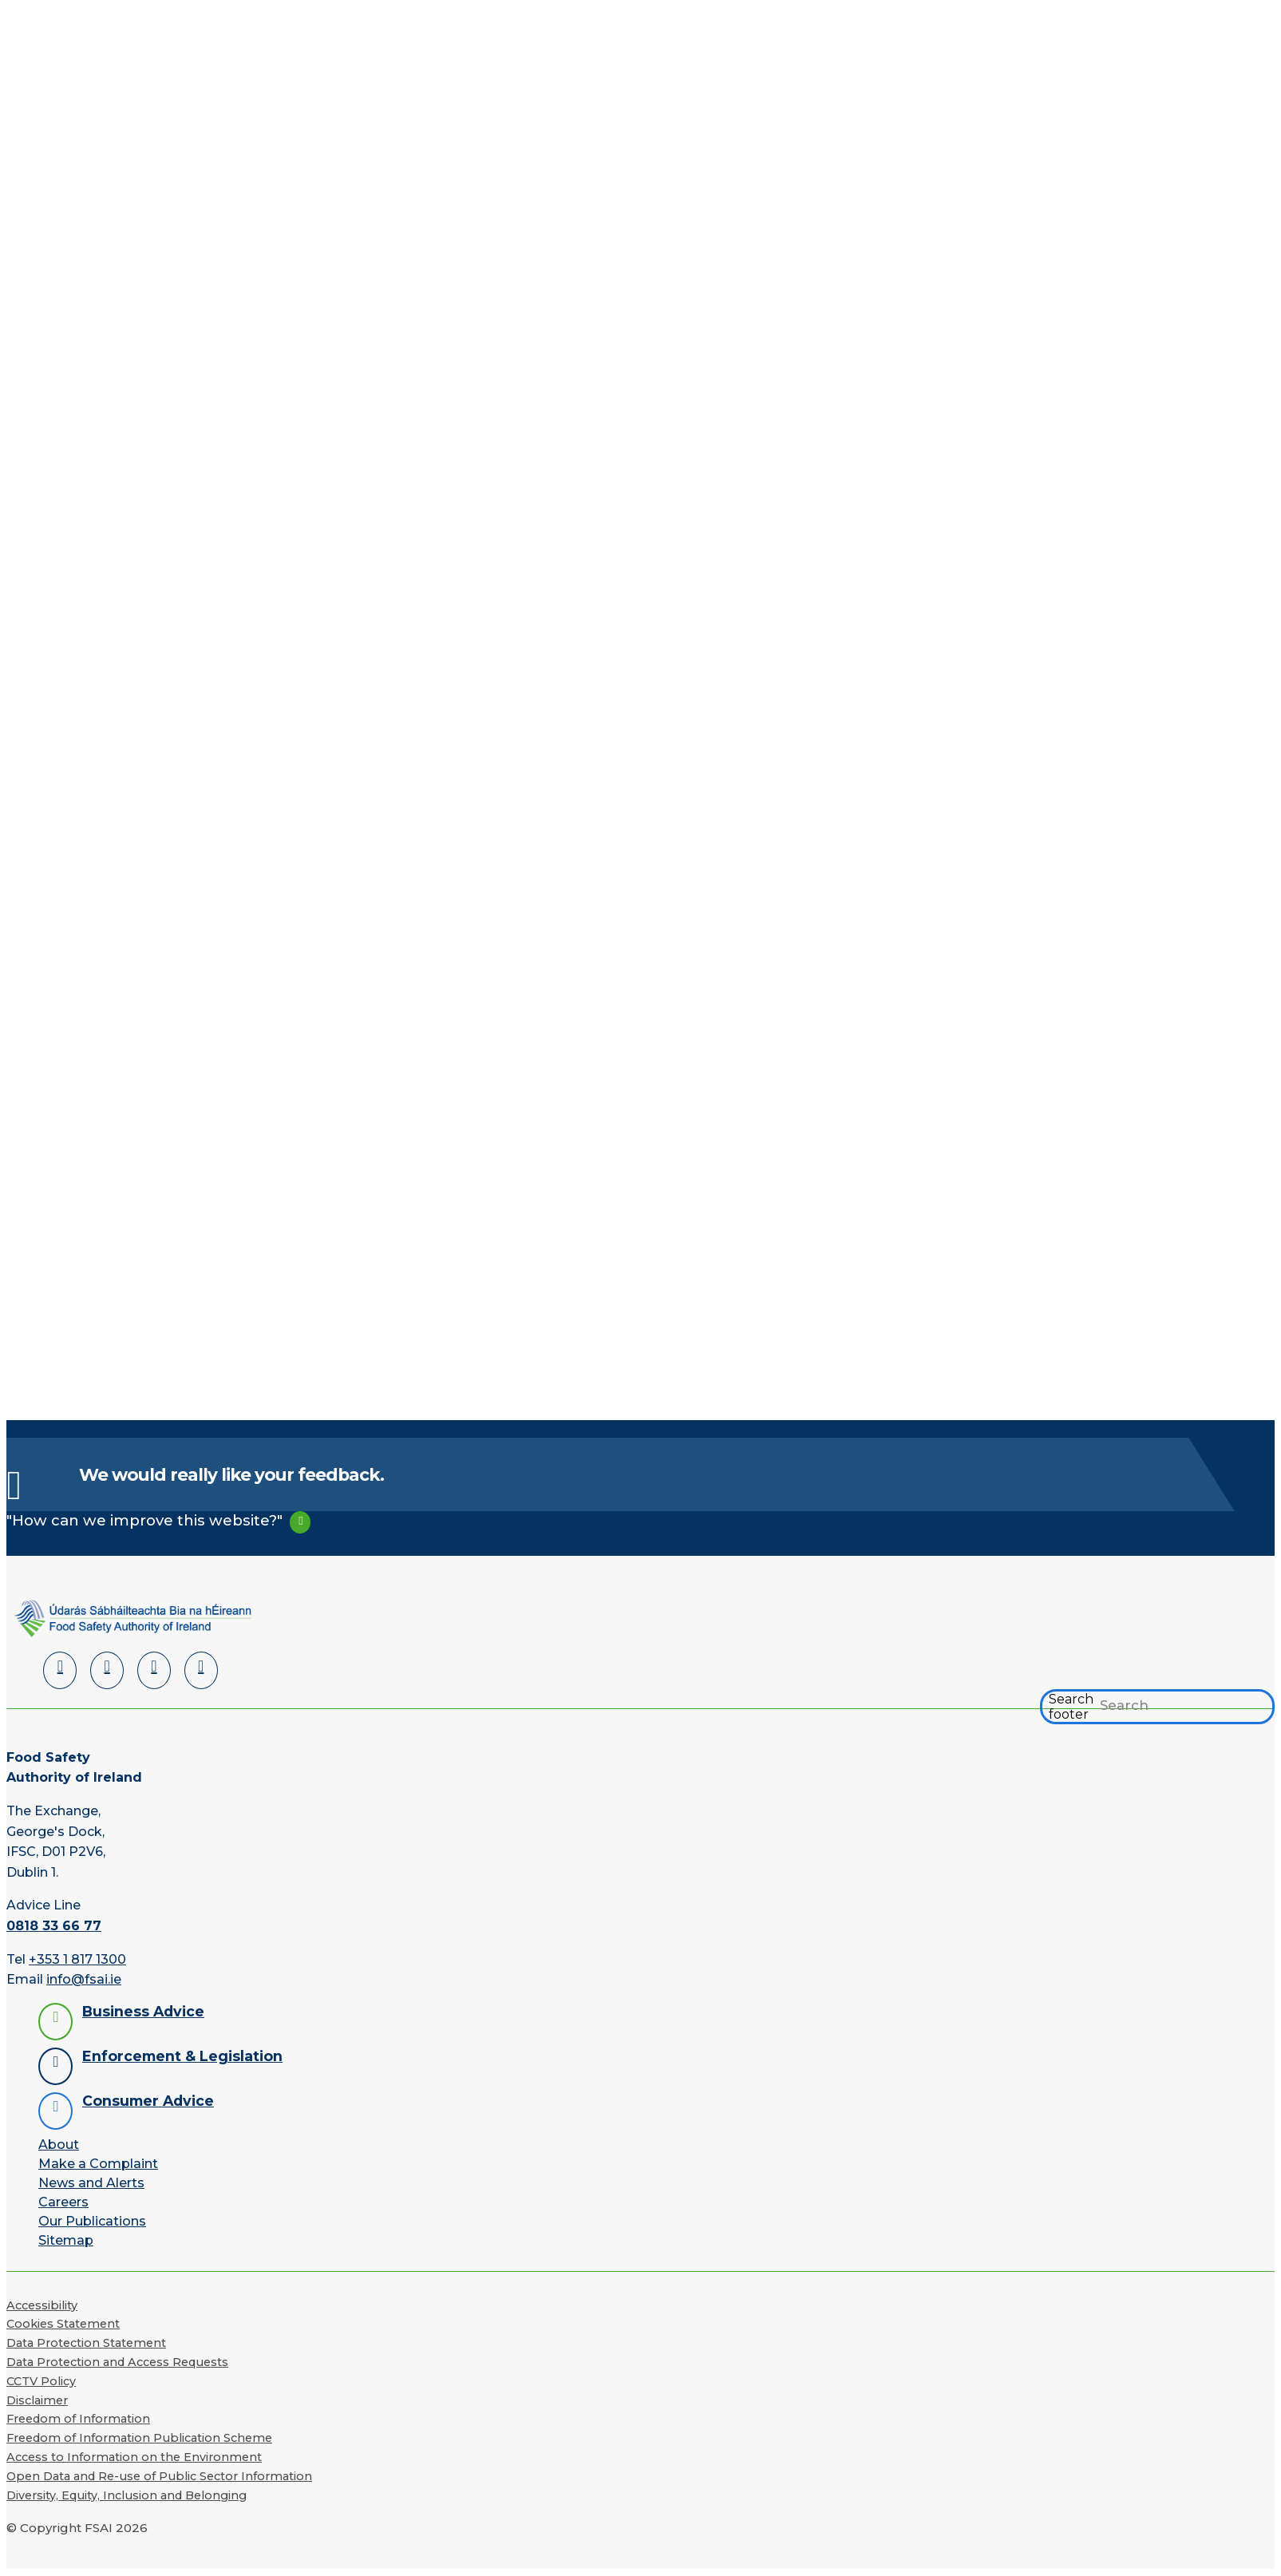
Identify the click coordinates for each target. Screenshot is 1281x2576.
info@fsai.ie (83, 1980)
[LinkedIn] (60, 1671)
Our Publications (92, 2221)
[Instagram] (201, 1671)
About (58, 2144)
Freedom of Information (78, 2419)
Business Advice (143, 2011)
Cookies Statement (63, 2324)
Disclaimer (37, 2400)
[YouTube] (154, 1671)
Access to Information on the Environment (134, 2458)
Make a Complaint (98, 2163)
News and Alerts (91, 2182)
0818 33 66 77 (53, 1926)
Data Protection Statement (86, 2344)
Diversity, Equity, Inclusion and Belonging (126, 2495)
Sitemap (65, 2240)
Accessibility (41, 2305)
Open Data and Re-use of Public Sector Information (159, 2477)
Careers (63, 2202)
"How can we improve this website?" (144, 1521)
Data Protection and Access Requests (117, 2363)
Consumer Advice (148, 2100)
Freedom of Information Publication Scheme (139, 2439)
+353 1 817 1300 (77, 1959)
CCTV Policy (41, 2382)
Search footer (1071, 1707)
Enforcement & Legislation (182, 2056)
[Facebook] (107, 1671)
